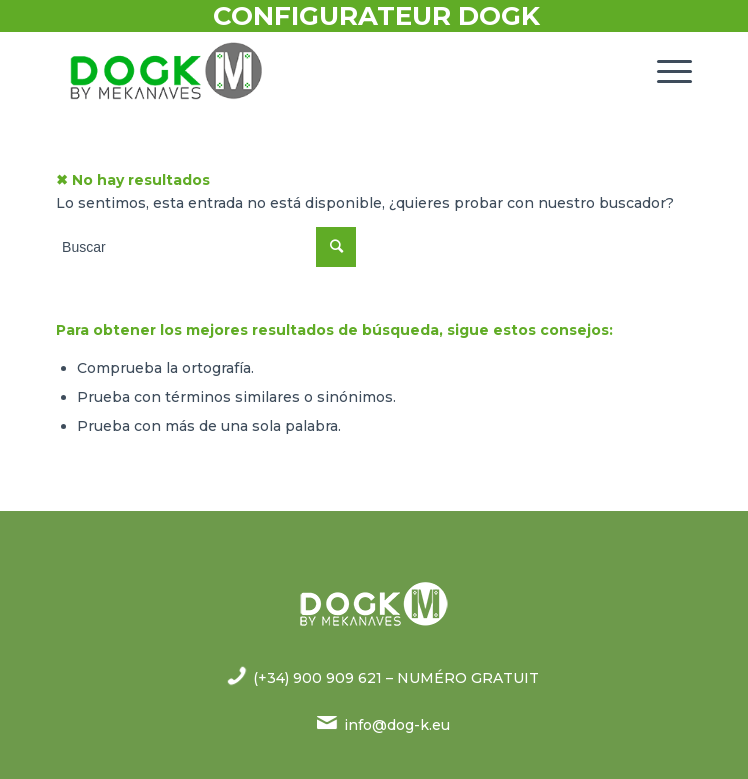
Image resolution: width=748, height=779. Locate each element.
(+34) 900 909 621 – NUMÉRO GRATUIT (396, 678)
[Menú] (664, 71)
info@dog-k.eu (397, 725)
